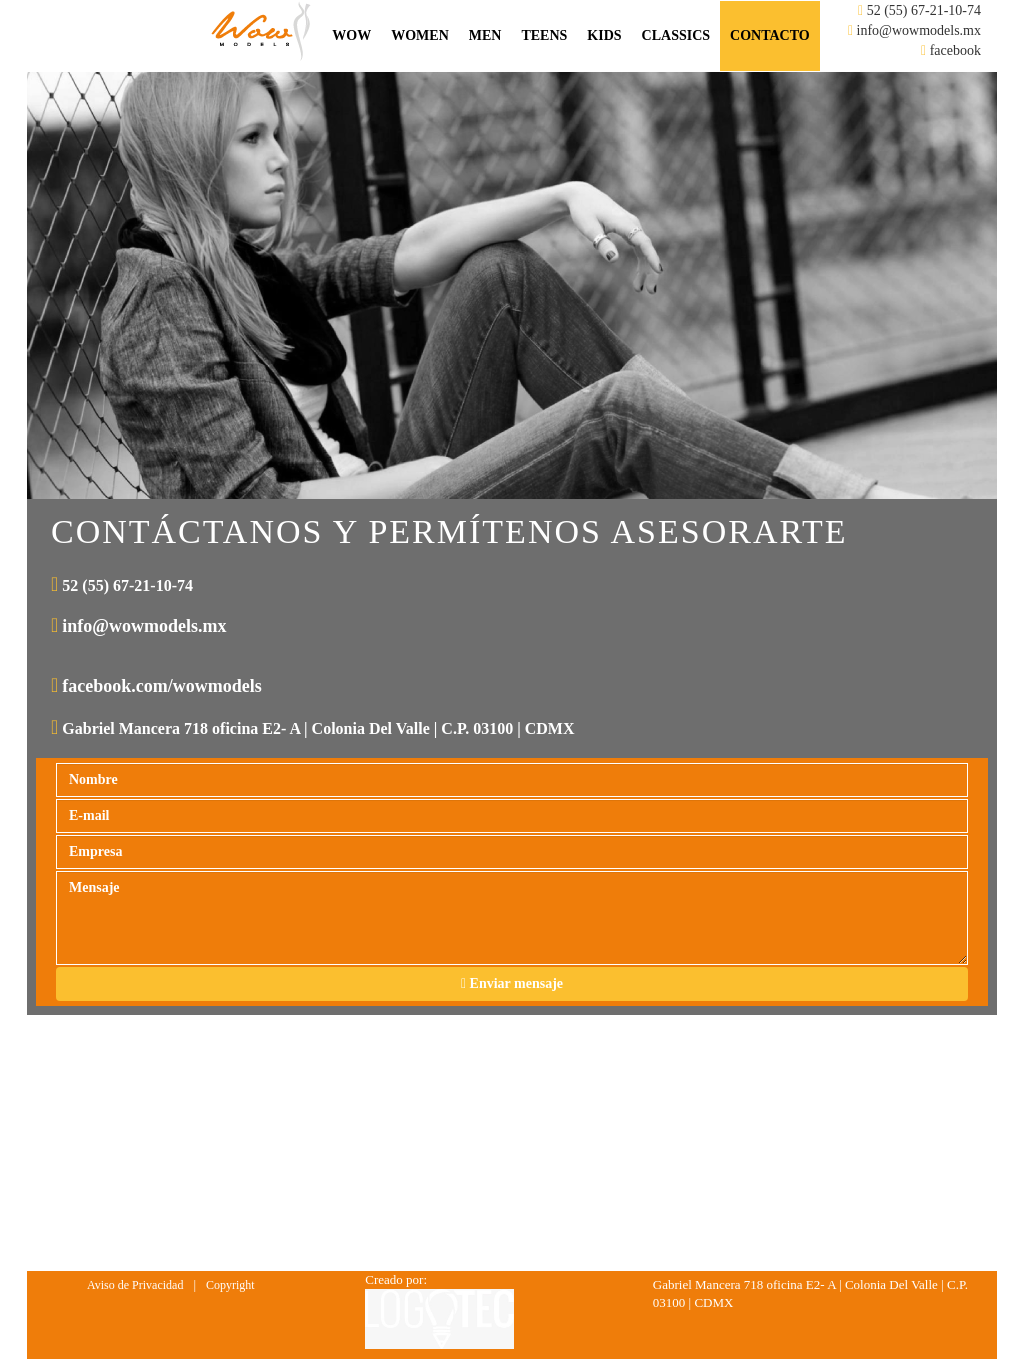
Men (485, 35)
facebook (955, 50)
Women (420, 35)
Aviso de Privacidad (135, 1285)
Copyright (230, 1285)
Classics (676, 35)
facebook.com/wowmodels (161, 686)
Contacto (770, 35)
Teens (544, 35)
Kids (604, 35)
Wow (351, 35)
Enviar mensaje (512, 983)
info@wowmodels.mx (919, 30)
